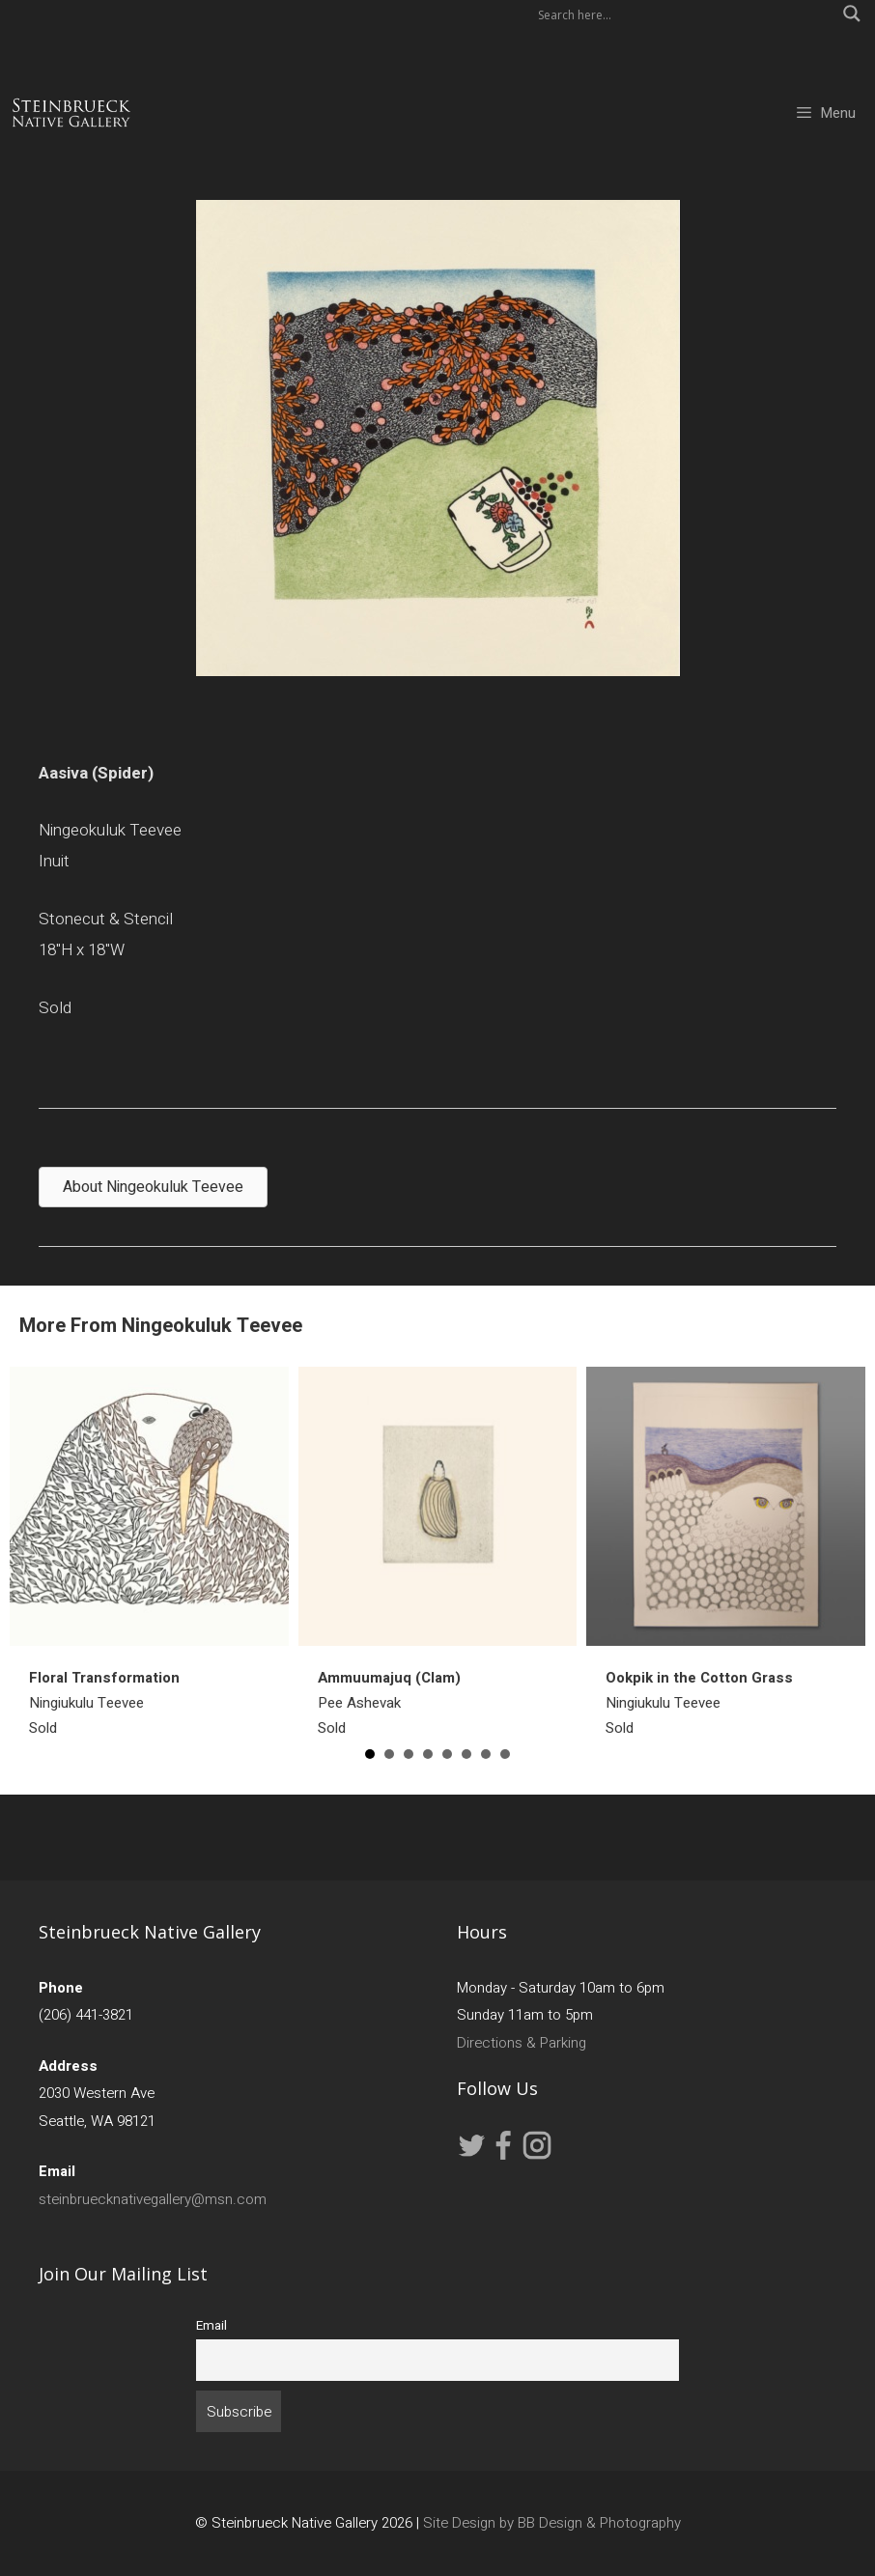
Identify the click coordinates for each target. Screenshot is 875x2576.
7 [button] (486, 1754)
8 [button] (505, 1754)
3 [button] (408, 1754)
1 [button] (370, 1754)
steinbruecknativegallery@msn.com (153, 2199)
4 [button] (428, 1754)
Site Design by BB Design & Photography (552, 2523)
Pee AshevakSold (389, 1703)
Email (211, 2325)
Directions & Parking (521, 2042)
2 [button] (389, 1754)
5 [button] (447, 1754)
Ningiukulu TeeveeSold (104, 1703)
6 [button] (466, 1754)
